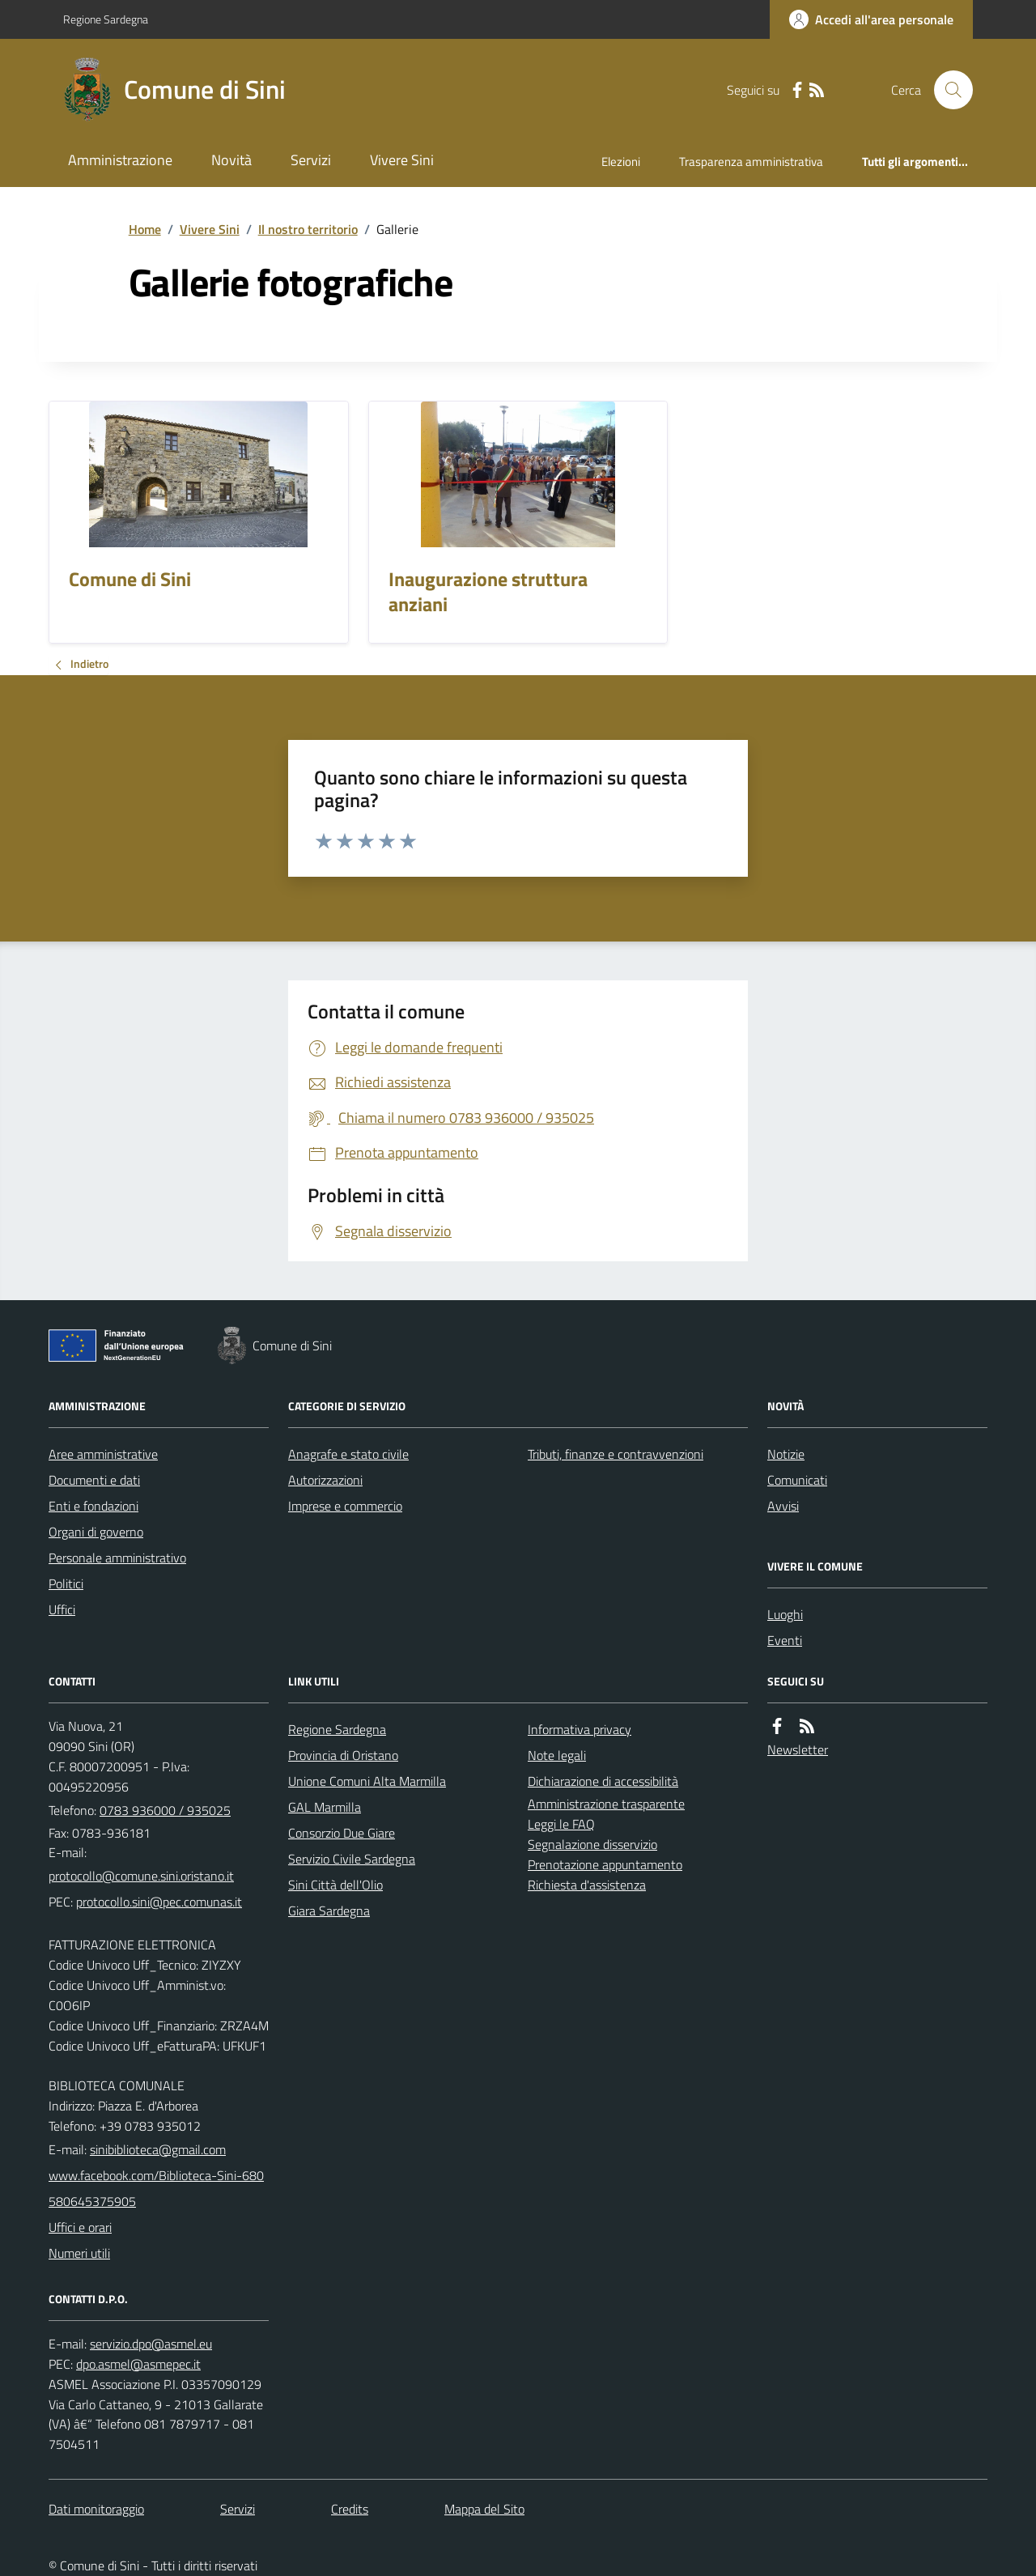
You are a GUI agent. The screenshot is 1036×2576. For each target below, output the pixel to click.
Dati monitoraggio (96, 2509)
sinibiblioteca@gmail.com (158, 2149)
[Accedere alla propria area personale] (871, 19)
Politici (66, 1583)
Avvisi (783, 1505)
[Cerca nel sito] (947, 89)
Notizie (786, 1454)
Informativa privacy (579, 1729)
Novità (231, 160)
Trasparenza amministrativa (751, 161)
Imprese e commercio (345, 1505)
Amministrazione (120, 160)
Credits (349, 2509)
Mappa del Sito (484, 2509)
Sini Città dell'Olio (335, 1884)
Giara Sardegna (329, 1910)
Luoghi (785, 1614)
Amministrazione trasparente (606, 1803)
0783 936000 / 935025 (165, 1810)
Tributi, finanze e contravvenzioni (615, 1454)
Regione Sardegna (105, 19)
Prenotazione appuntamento (605, 1864)
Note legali (557, 1755)
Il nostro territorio (308, 229)
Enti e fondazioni (93, 1505)
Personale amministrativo (117, 1557)
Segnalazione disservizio (592, 1844)
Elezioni (620, 161)
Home (145, 229)
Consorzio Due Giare (341, 1833)
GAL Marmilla (324, 1807)
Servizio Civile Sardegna (351, 1858)
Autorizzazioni (325, 1480)
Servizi (311, 160)
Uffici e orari (80, 2227)
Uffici (62, 1609)
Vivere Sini (402, 160)
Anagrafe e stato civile (348, 1454)
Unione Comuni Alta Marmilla (367, 1781)
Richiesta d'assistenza (587, 1884)
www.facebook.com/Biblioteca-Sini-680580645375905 (156, 2188)
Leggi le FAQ (561, 1824)
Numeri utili (79, 2253)
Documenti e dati (94, 1480)
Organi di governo (96, 1531)
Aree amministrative (103, 1454)
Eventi (784, 1640)
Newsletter (797, 1749)
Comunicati (797, 1480)
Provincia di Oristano (343, 1755)
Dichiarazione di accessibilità (603, 1781)
